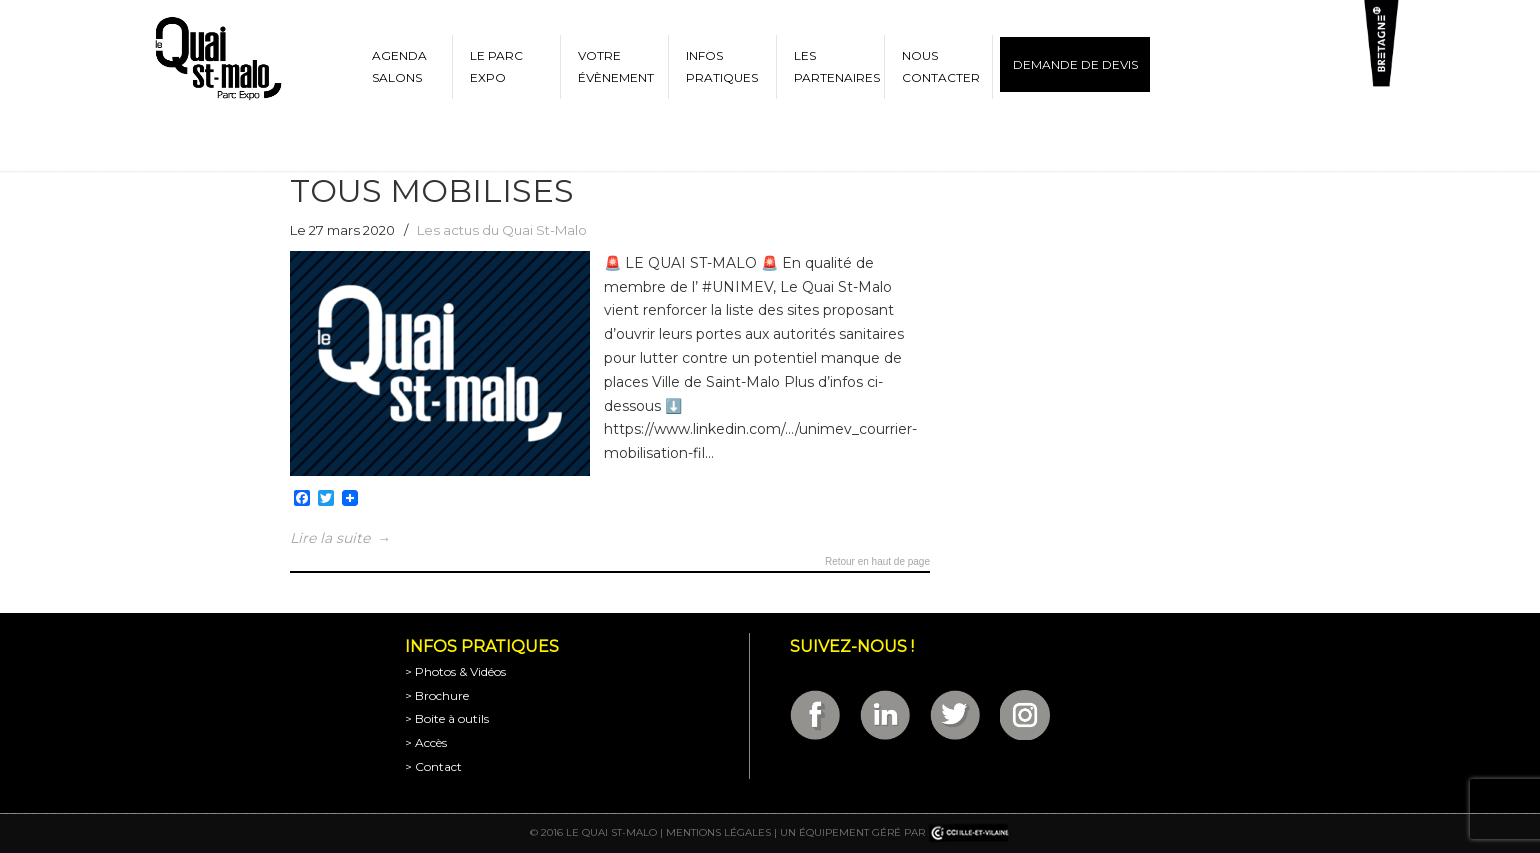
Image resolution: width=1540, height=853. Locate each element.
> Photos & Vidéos (455, 671)
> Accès (426, 742)
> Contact (433, 766)
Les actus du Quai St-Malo (502, 230)
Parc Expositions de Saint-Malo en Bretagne (217, 59)
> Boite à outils (447, 718)
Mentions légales (718, 832)
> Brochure (437, 695)
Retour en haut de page (877, 562)
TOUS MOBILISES (432, 190)
